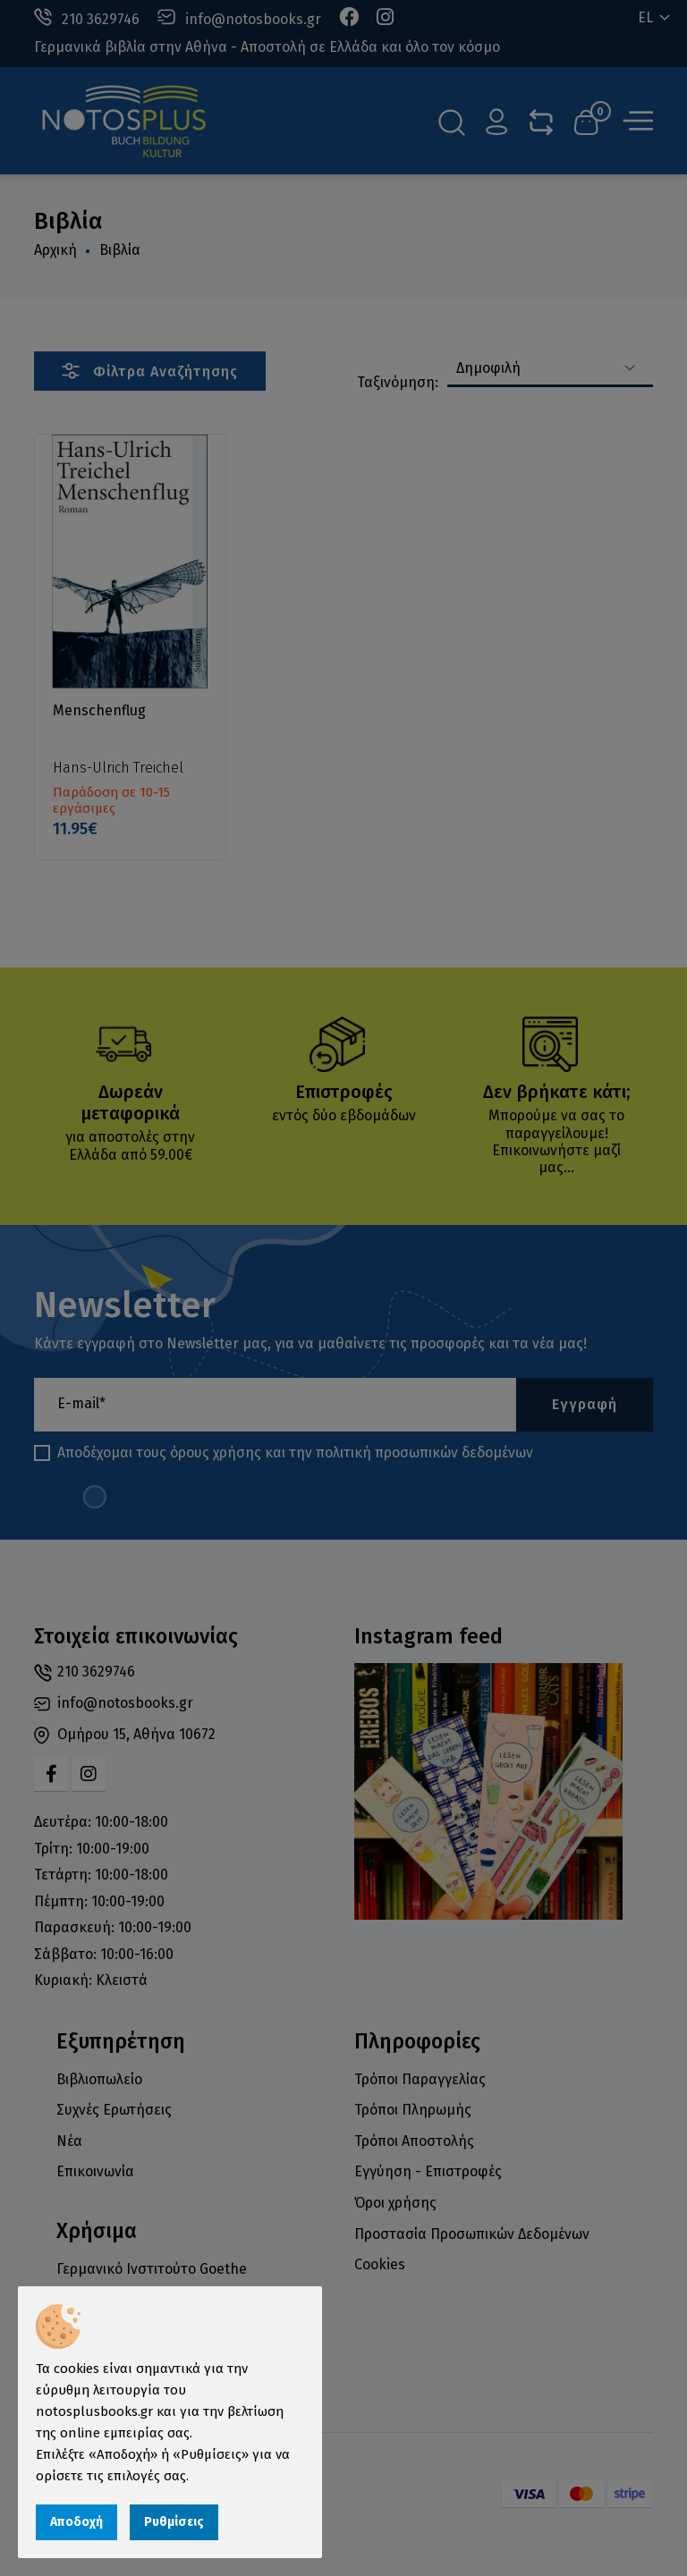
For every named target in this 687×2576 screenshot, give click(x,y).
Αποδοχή (76, 2522)
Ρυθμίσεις (174, 2522)
